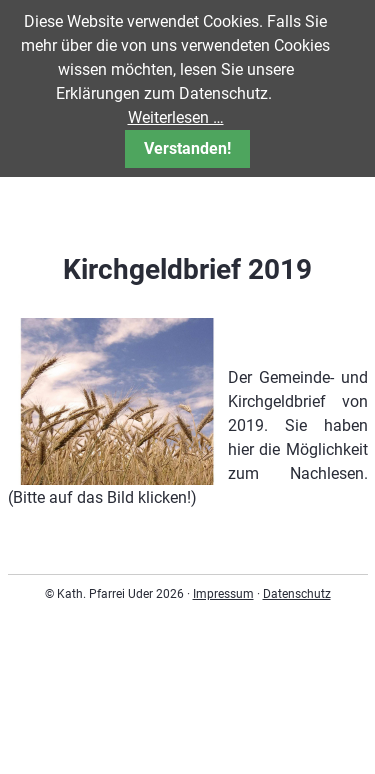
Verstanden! (187, 148)
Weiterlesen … (176, 117)
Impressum (223, 594)
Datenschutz (297, 594)
